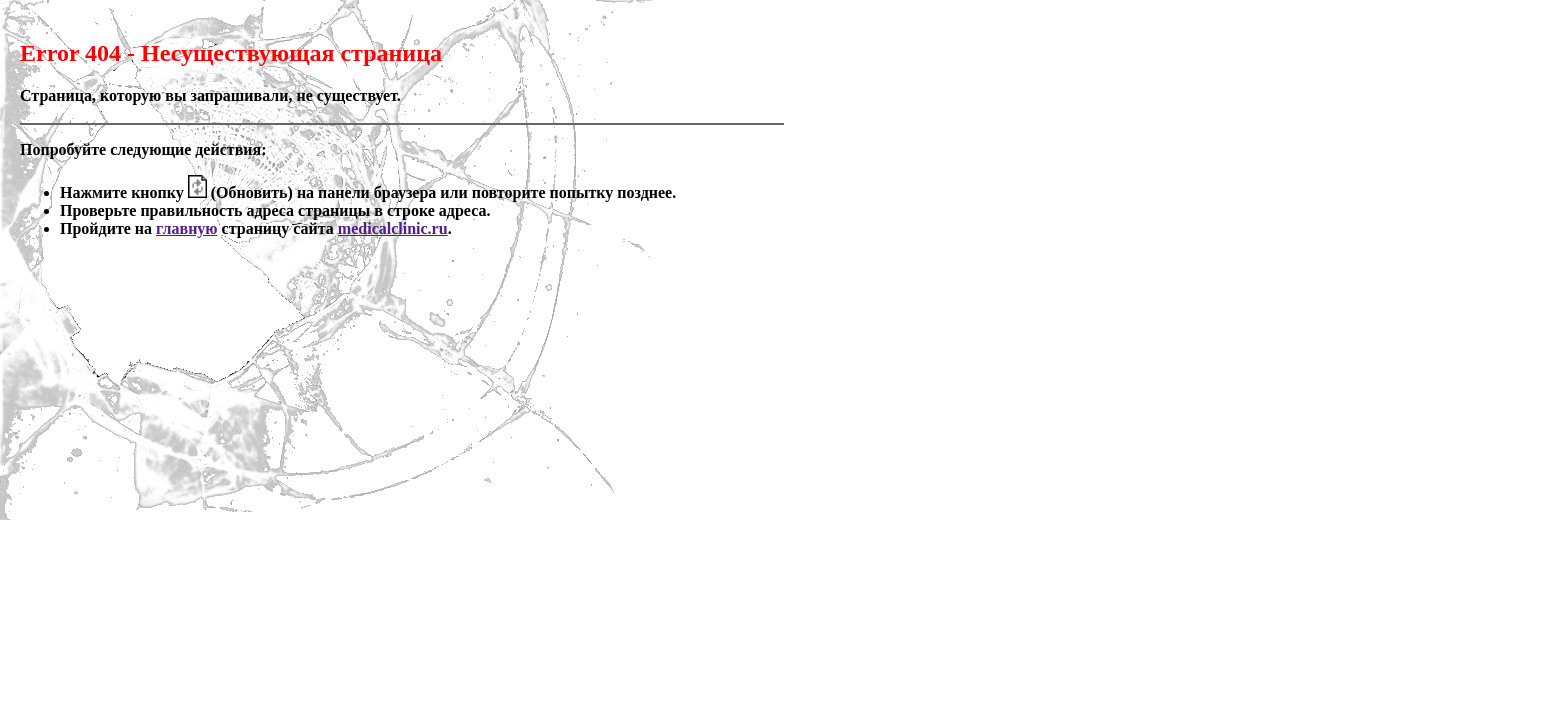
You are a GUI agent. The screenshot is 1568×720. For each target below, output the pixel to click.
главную (187, 228)
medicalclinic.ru (393, 228)
